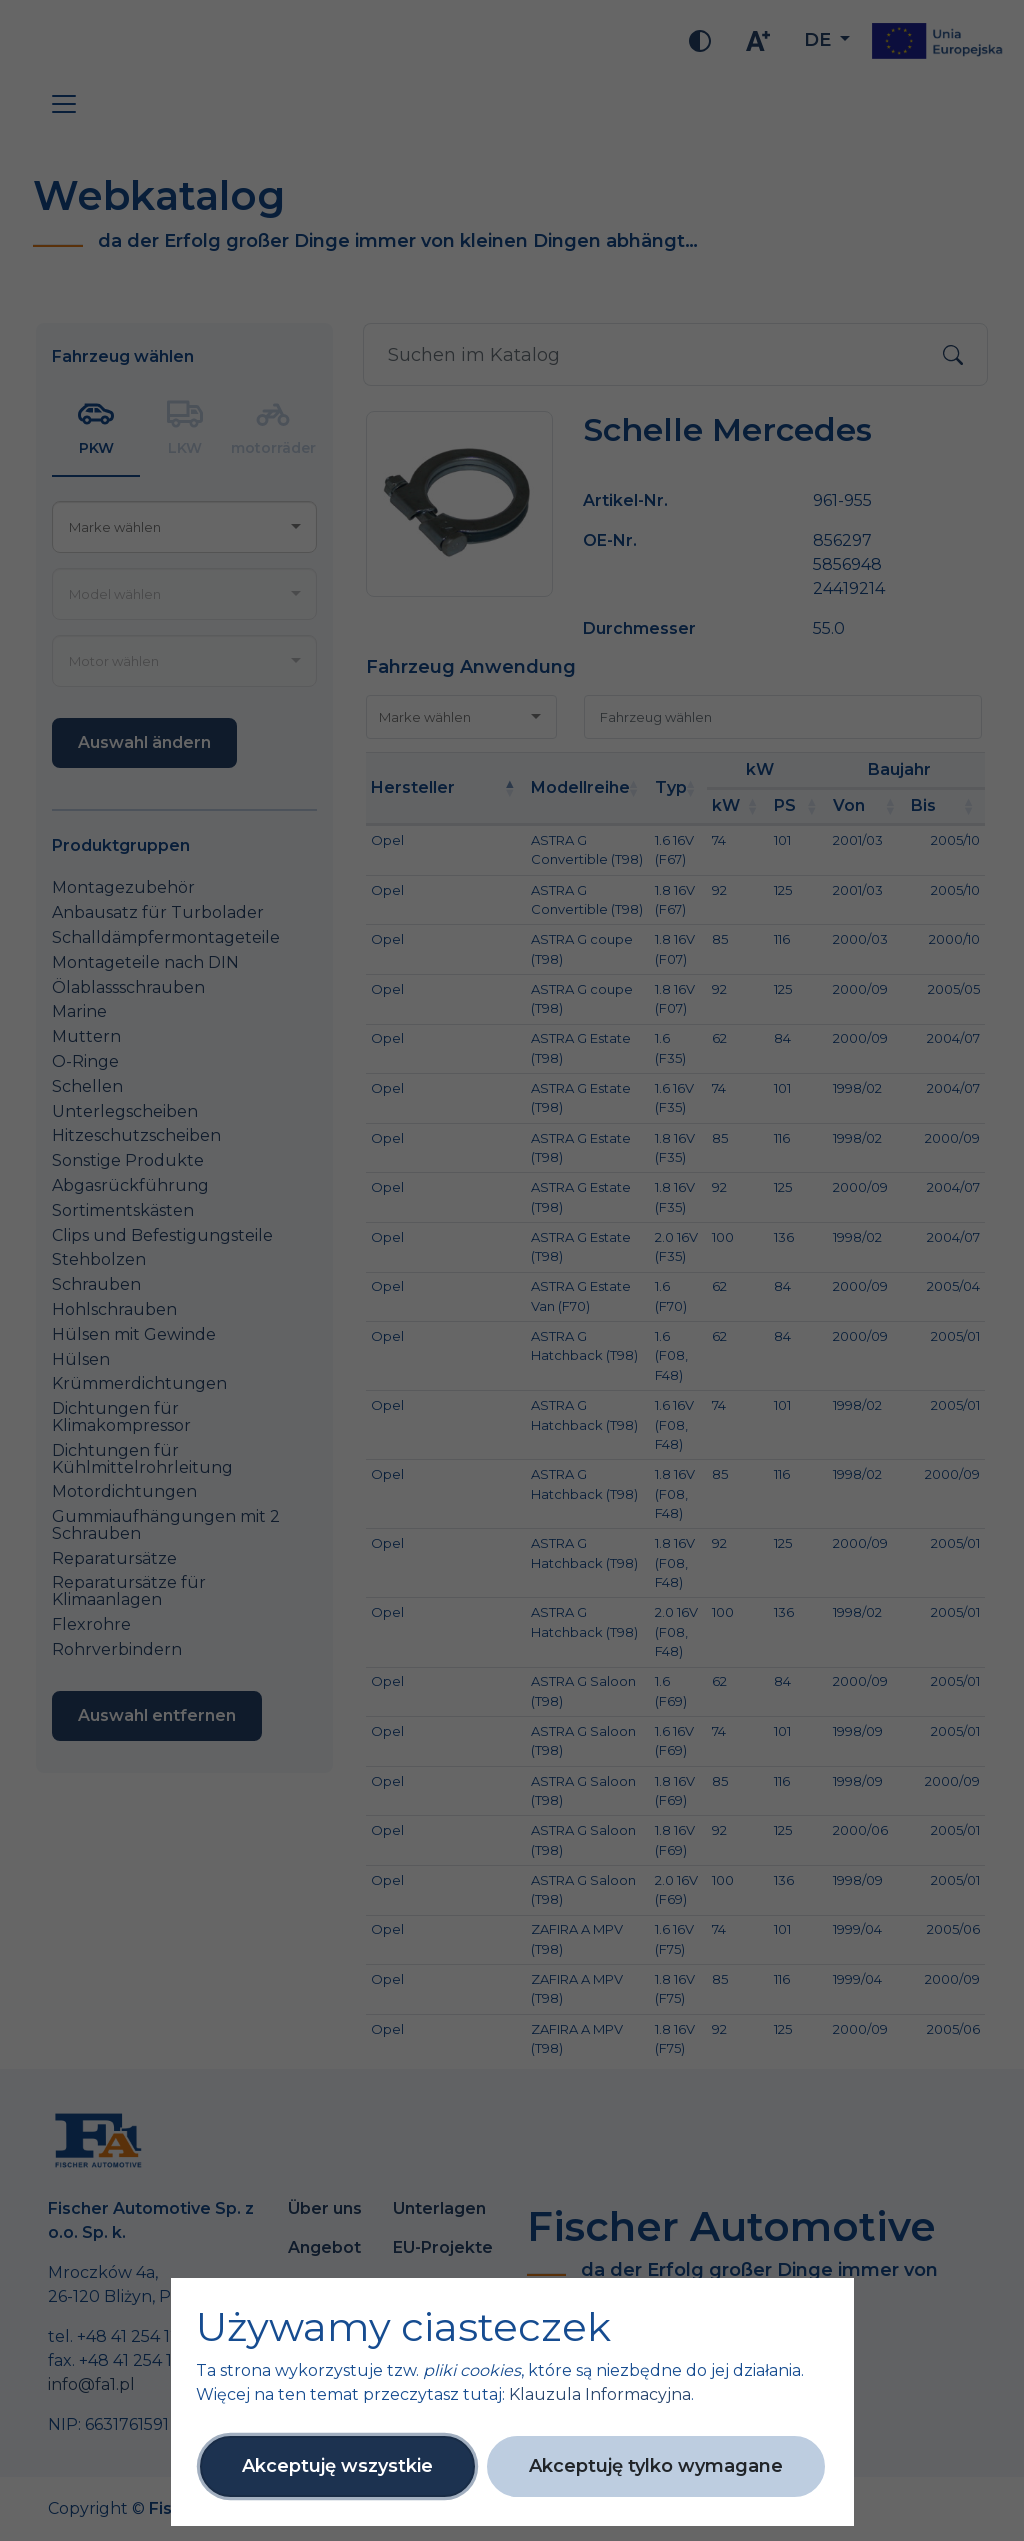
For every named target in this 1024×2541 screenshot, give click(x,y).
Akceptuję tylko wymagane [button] (656, 2466)
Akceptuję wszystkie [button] (337, 2466)
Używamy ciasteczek (403, 2327)
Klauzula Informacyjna (600, 2394)
